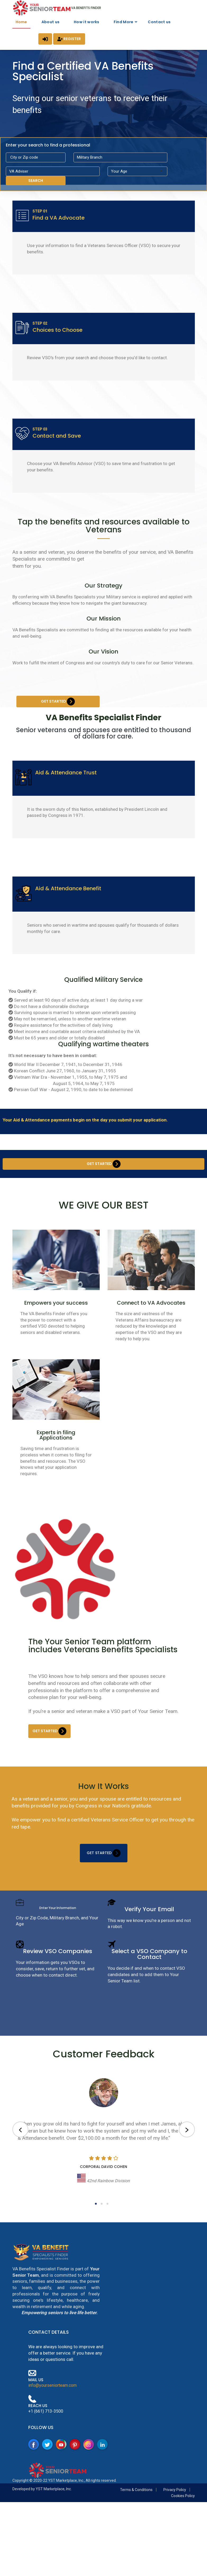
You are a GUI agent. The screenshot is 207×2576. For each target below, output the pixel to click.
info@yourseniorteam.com (52, 2405)
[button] (96, 2224)
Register (69, 39)
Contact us (159, 22)
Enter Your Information (57, 1928)
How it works (86, 22)
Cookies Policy (183, 2516)
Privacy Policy (174, 2510)
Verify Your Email (149, 1929)
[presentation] (20, 2150)
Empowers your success (56, 1323)
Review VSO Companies (57, 1971)
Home (21, 22)
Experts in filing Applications (56, 1455)
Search (35, 180)
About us (50, 22)
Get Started (58, 714)
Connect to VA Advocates (151, 1323)
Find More (124, 22)
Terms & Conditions (136, 2510)
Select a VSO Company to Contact (149, 1974)
